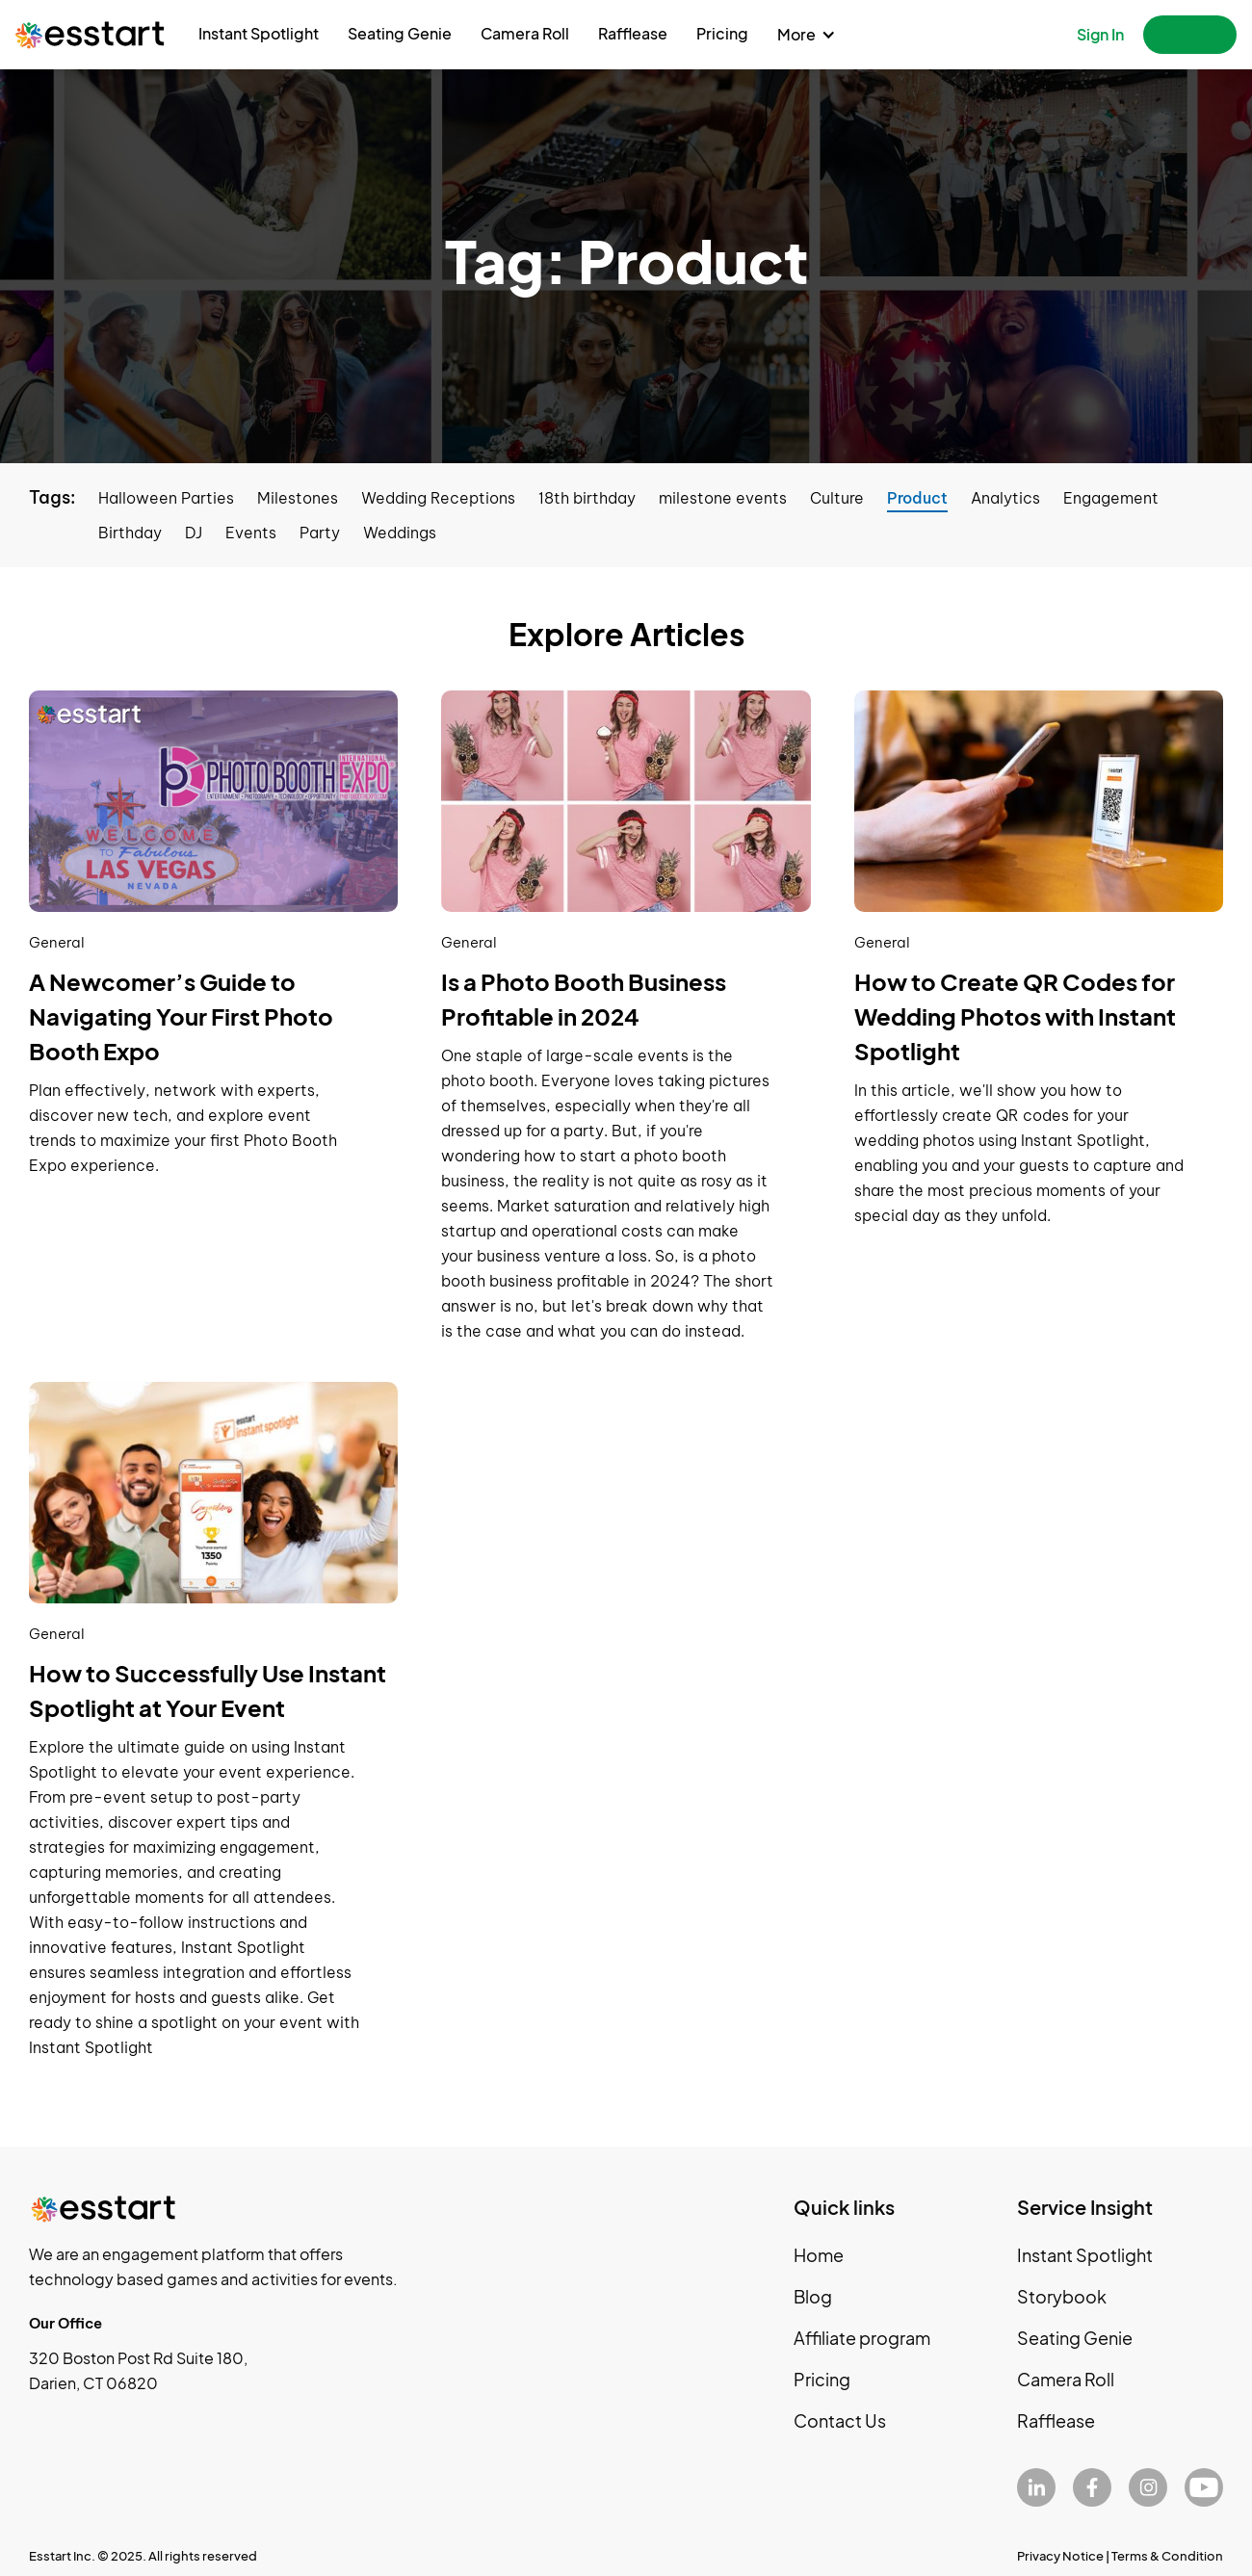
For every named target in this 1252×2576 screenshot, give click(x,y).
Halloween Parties (166, 497)
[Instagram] (1148, 2487)
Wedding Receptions (438, 497)
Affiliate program (862, 2338)
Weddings (399, 532)
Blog (813, 2296)
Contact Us (840, 2420)
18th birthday (587, 497)
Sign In (1100, 34)
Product (917, 497)
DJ (193, 532)
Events (250, 532)
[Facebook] (1092, 2487)
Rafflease (632, 33)
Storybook (1062, 2296)
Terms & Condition (1167, 2555)
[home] (90, 34)
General (57, 942)
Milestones (297, 497)
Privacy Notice (1060, 2555)
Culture (837, 497)
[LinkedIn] (1036, 2487)
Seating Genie (400, 33)
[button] (806, 34)
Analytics (1005, 497)
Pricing (722, 33)
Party (320, 532)
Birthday (130, 532)
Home (819, 2255)
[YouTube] (1204, 2487)
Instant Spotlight (258, 33)
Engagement (1111, 497)
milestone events (723, 497)
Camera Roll (525, 33)
